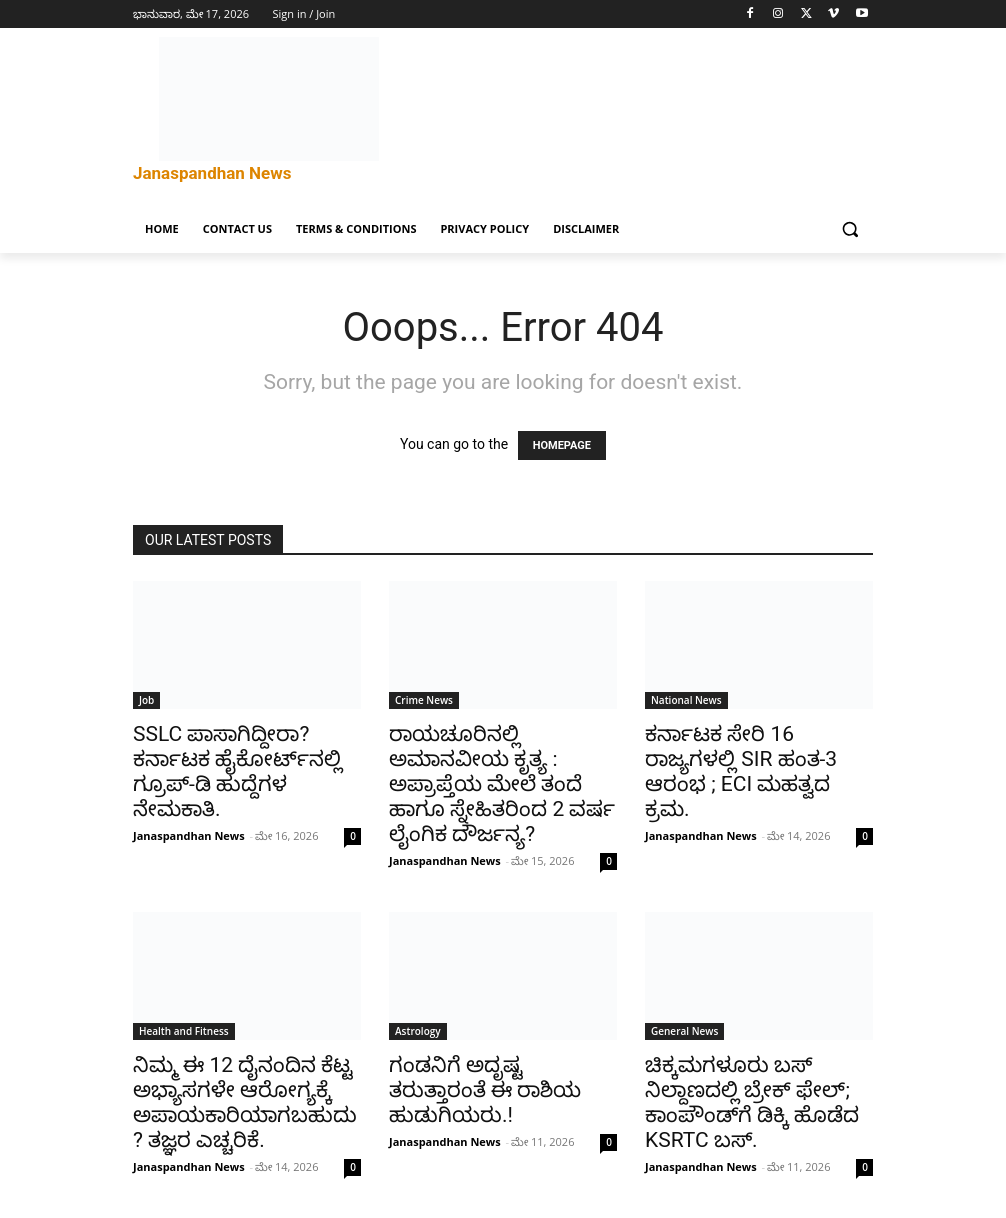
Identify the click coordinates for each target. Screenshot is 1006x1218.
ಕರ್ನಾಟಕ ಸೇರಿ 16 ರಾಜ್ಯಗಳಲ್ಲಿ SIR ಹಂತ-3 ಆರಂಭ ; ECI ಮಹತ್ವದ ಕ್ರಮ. (741, 771)
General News (684, 1031)
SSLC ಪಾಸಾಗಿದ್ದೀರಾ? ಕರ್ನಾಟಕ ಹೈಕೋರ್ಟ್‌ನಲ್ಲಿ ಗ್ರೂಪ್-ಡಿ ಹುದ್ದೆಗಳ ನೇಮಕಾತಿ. (237, 771)
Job (146, 700)
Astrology (418, 1031)
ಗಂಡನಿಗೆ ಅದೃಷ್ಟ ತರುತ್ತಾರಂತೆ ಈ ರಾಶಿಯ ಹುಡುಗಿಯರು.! (485, 1090)
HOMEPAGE (562, 445)
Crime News (424, 700)
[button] (849, 229)
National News (686, 700)
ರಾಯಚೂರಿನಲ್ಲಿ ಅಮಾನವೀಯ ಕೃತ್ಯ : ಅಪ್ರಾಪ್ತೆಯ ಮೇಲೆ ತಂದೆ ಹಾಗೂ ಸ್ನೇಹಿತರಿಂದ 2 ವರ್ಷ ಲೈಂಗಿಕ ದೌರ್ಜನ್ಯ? (502, 784)
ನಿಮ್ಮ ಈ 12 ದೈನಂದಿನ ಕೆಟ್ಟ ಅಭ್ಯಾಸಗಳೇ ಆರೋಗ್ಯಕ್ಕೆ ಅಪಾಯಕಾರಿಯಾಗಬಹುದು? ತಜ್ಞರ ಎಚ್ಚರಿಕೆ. (245, 1102)
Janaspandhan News (189, 835)
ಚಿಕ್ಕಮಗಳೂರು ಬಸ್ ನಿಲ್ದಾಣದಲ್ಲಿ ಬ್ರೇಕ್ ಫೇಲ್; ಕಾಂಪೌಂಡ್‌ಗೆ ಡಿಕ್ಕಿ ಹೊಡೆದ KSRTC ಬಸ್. (752, 1102)
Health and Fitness (184, 1031)
